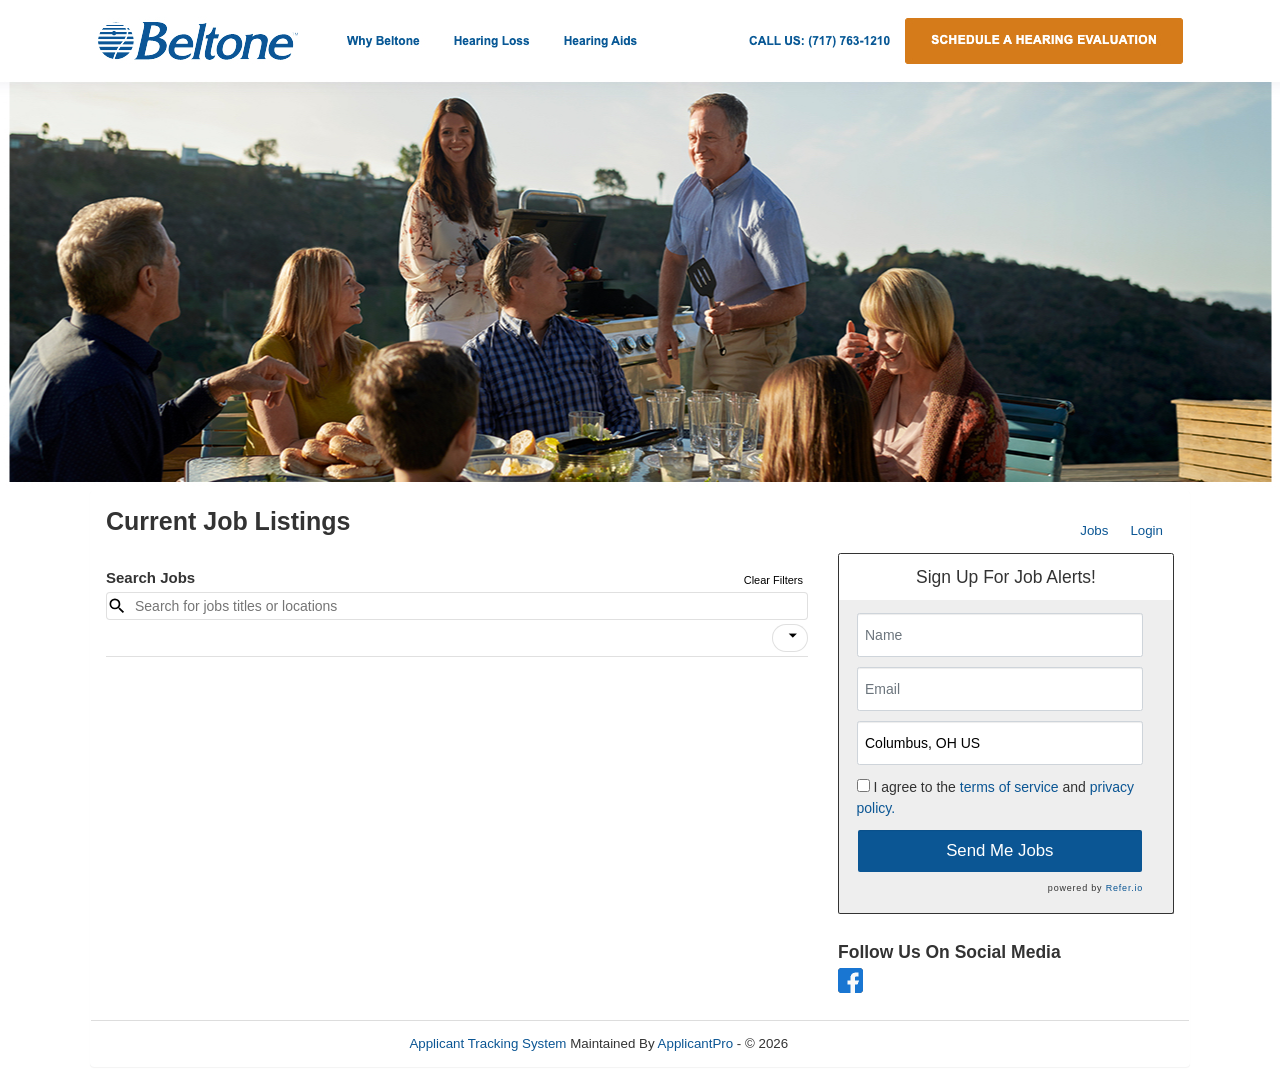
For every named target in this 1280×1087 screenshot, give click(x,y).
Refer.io (1124, 888)
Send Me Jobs (999, 850)
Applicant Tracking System (487, 1043)
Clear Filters (773, 580)
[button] (790, 638)
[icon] (793, 636)
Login (1146, 530)
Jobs (1094, 530)
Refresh (847, 1043)
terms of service (1009, 787)
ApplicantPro (696, 1043)
